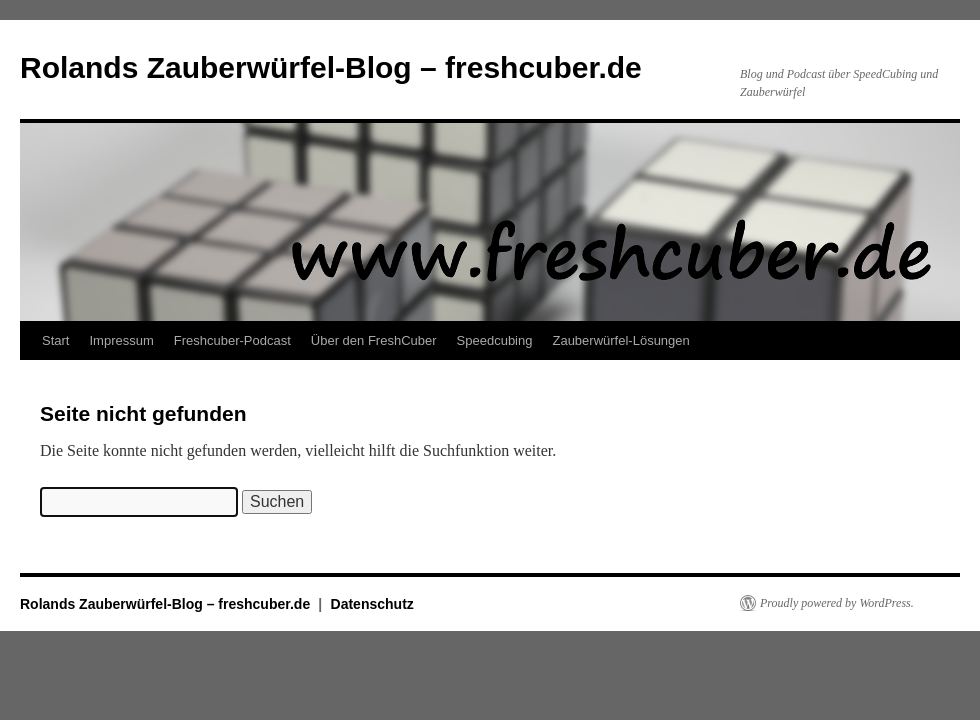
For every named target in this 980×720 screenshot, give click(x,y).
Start (55, 340)
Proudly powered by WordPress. (837, 603)
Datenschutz (372, 604)
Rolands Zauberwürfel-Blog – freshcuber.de (331, 67)
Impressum (121, 340)
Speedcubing (495, 340)
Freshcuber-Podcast (232, 340)
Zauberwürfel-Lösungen (620, 340)
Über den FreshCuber (374, 340)
